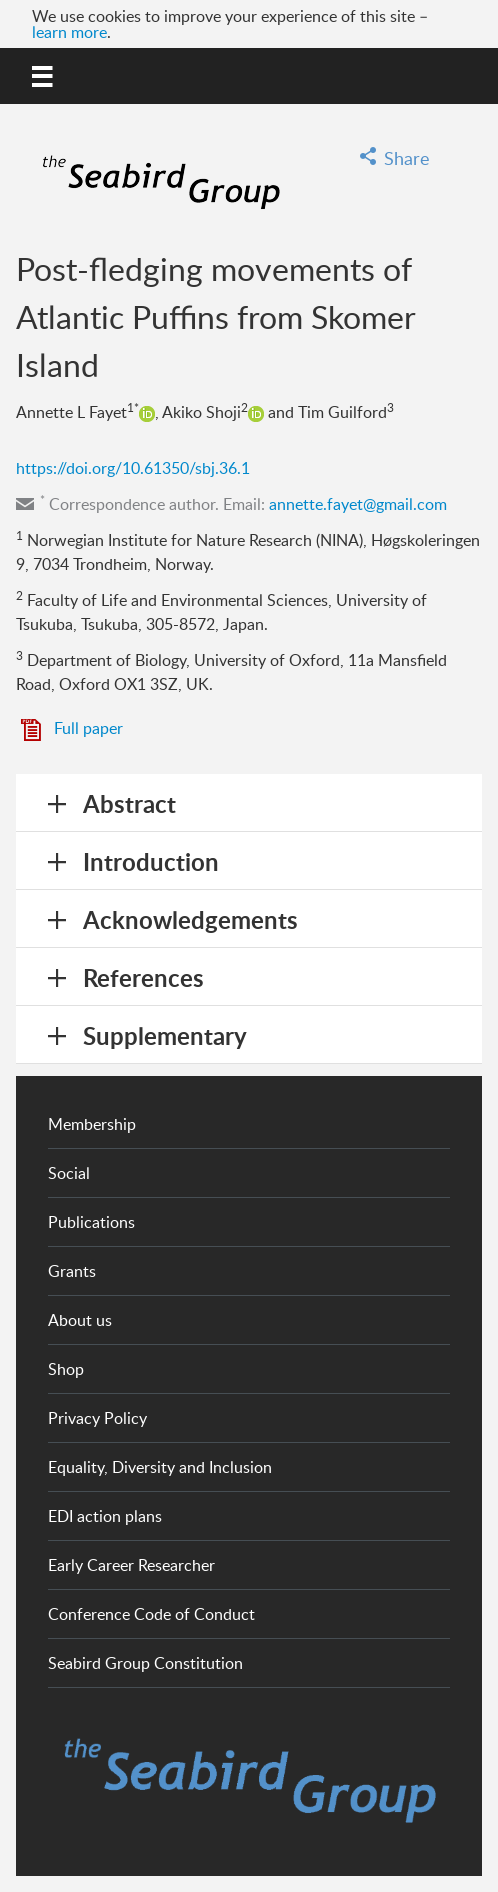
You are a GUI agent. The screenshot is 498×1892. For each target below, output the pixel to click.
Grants (72, 1271)
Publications (91, 1222)
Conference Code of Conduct (151, 1614)
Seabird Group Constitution (145, 1663)
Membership (92, 1124)
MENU (44, 73)
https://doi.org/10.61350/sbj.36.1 (133, 468)
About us (80, 1320)
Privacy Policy (97, 1418)
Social (69, 1173)
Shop (66, 1369)
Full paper (88, 728)
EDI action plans (105, 1516)
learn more (69, 32)
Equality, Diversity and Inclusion (160, 1467)
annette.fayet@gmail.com (358, 504)
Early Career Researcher (131, 1565)
